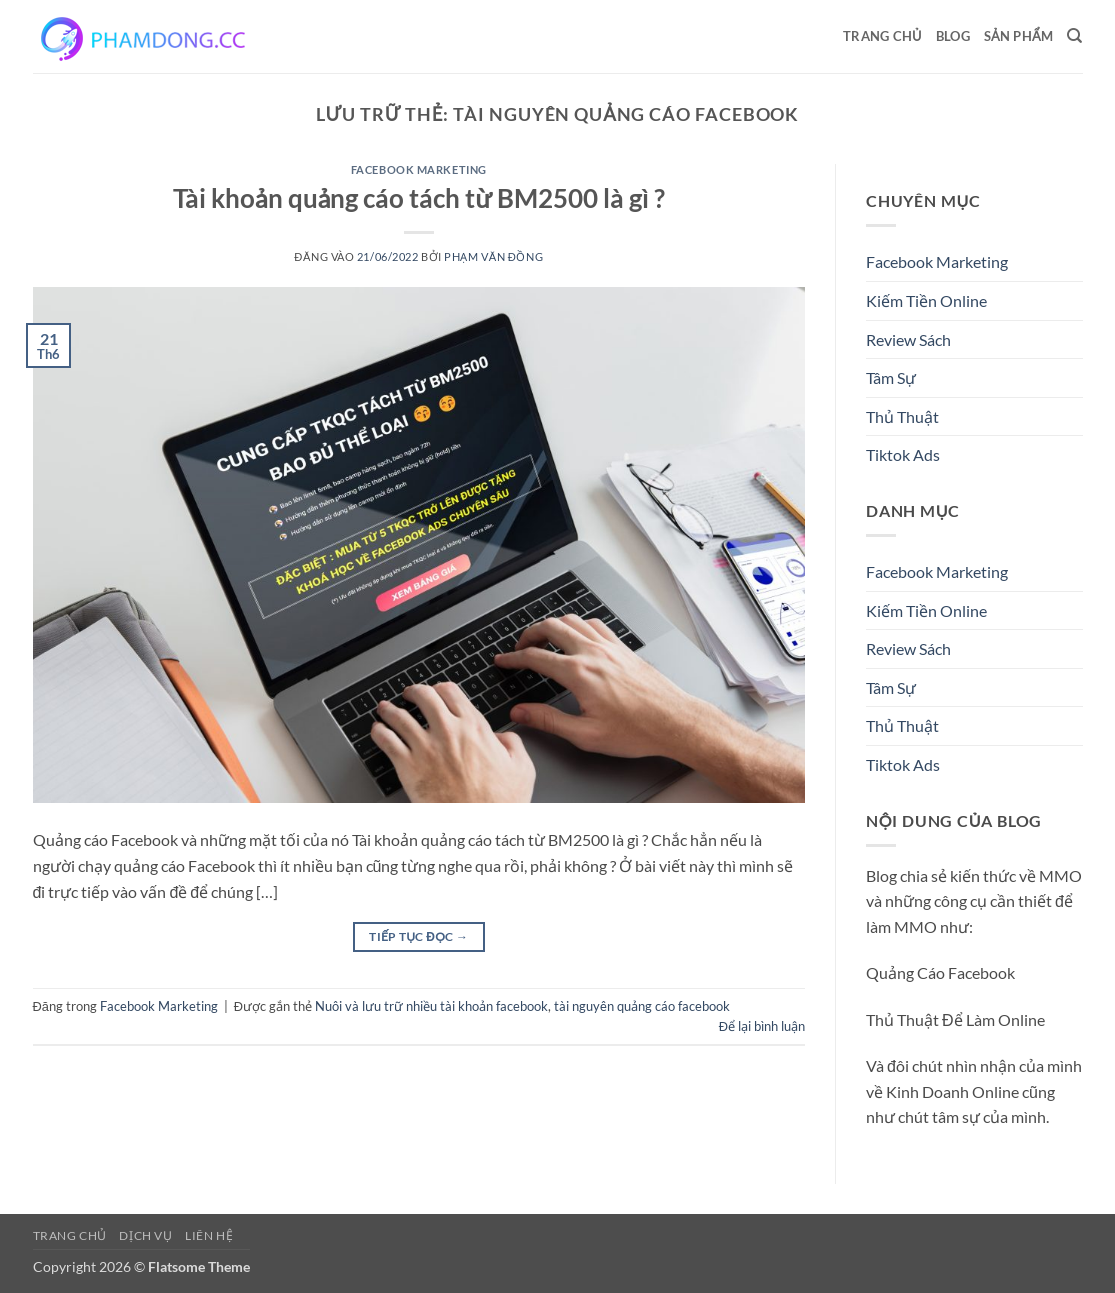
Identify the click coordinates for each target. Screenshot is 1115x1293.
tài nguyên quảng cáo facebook (642, 1006)
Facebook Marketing (419, 169)
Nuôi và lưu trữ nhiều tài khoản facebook (431, 1006)
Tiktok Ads (903, 454)
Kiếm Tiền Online (926, 300)
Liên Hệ (209, 1235)
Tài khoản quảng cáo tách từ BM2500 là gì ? (419, 198)
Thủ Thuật (902, 416)
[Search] (1074, 36)
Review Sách (908, 339)
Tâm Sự (891, 377)
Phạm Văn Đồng (493, 256)
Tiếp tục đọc (418, 936)
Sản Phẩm (1018, 36)
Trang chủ (882, 36)
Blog (953, 36)
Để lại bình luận (762, 1026)
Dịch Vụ (145, 1235)
